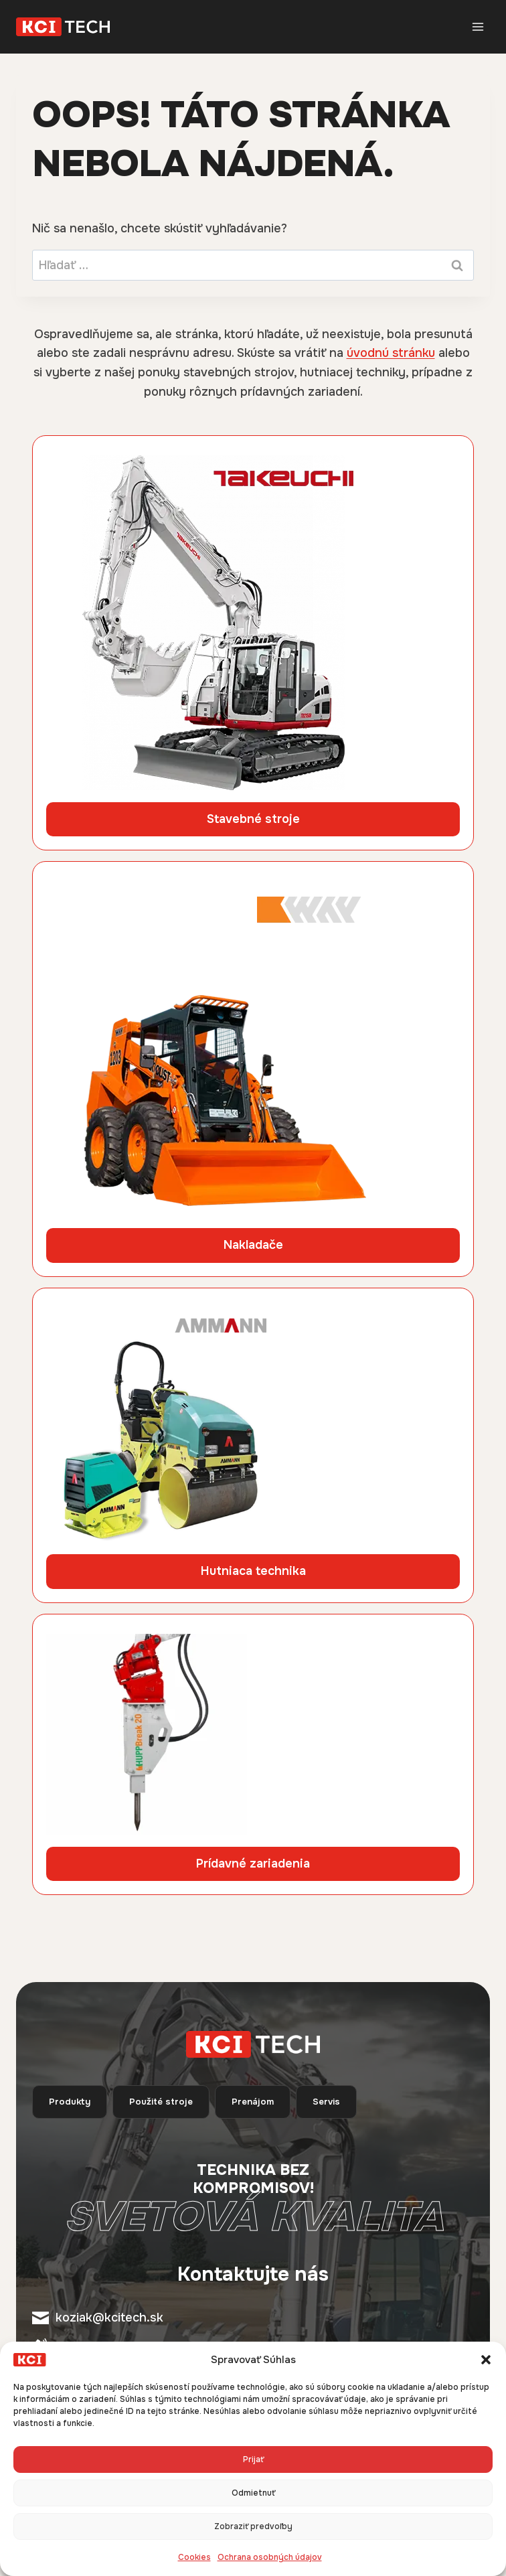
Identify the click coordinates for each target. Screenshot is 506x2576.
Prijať (253, 2459)
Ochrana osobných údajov (270, 2557)
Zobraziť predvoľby (253, 2526)
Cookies (194, 2557)
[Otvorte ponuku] (477, 26)
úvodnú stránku (391, 353)
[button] (486, 2359)
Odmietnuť (253, 2493)
